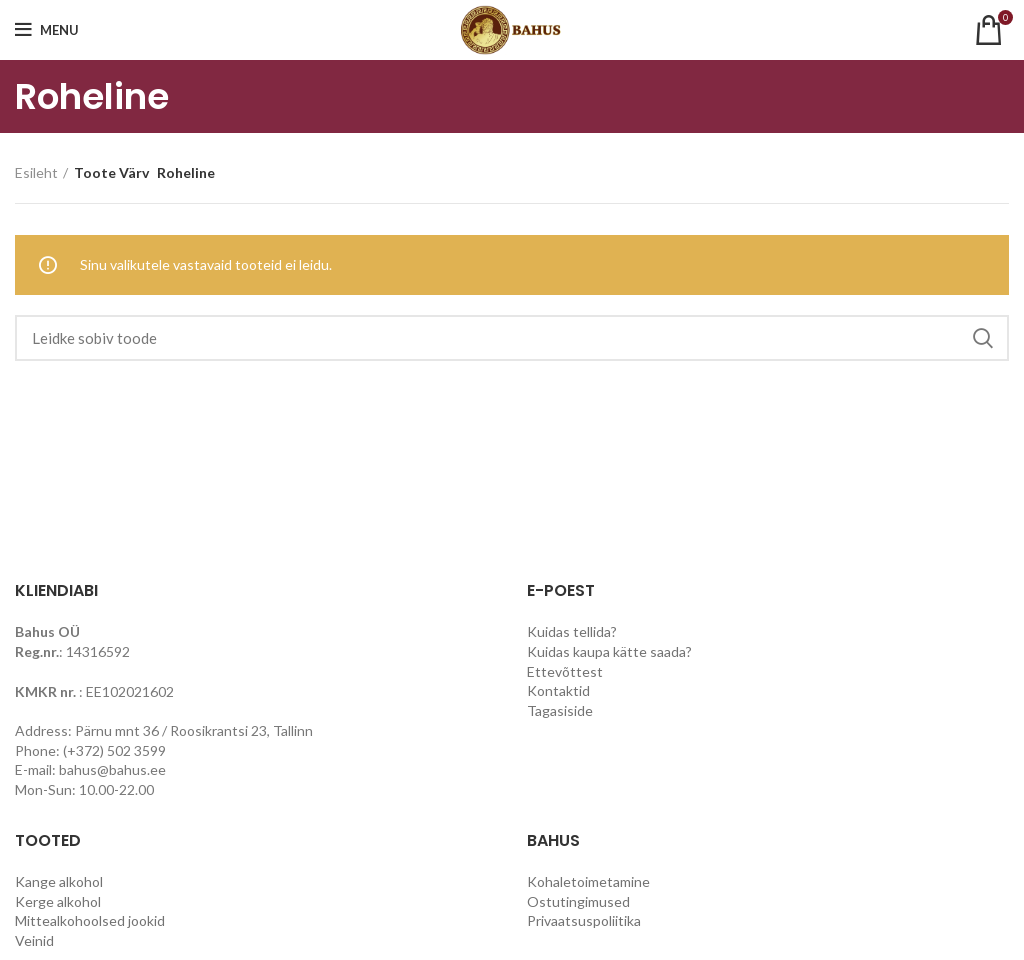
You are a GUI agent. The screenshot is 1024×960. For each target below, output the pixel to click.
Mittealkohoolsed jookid (90, 920)
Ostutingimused (578, 901)
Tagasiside (560, 710)
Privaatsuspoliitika (584, 920)
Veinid (34, 940)
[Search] (512, 338)
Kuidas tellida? (572, 631)
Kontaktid (558, 690)
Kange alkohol (59, 881)
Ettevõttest (565, 671)
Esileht (36, 172)
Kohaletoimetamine (588, 881)
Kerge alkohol (58, 901)
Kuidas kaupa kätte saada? (609, 651)
